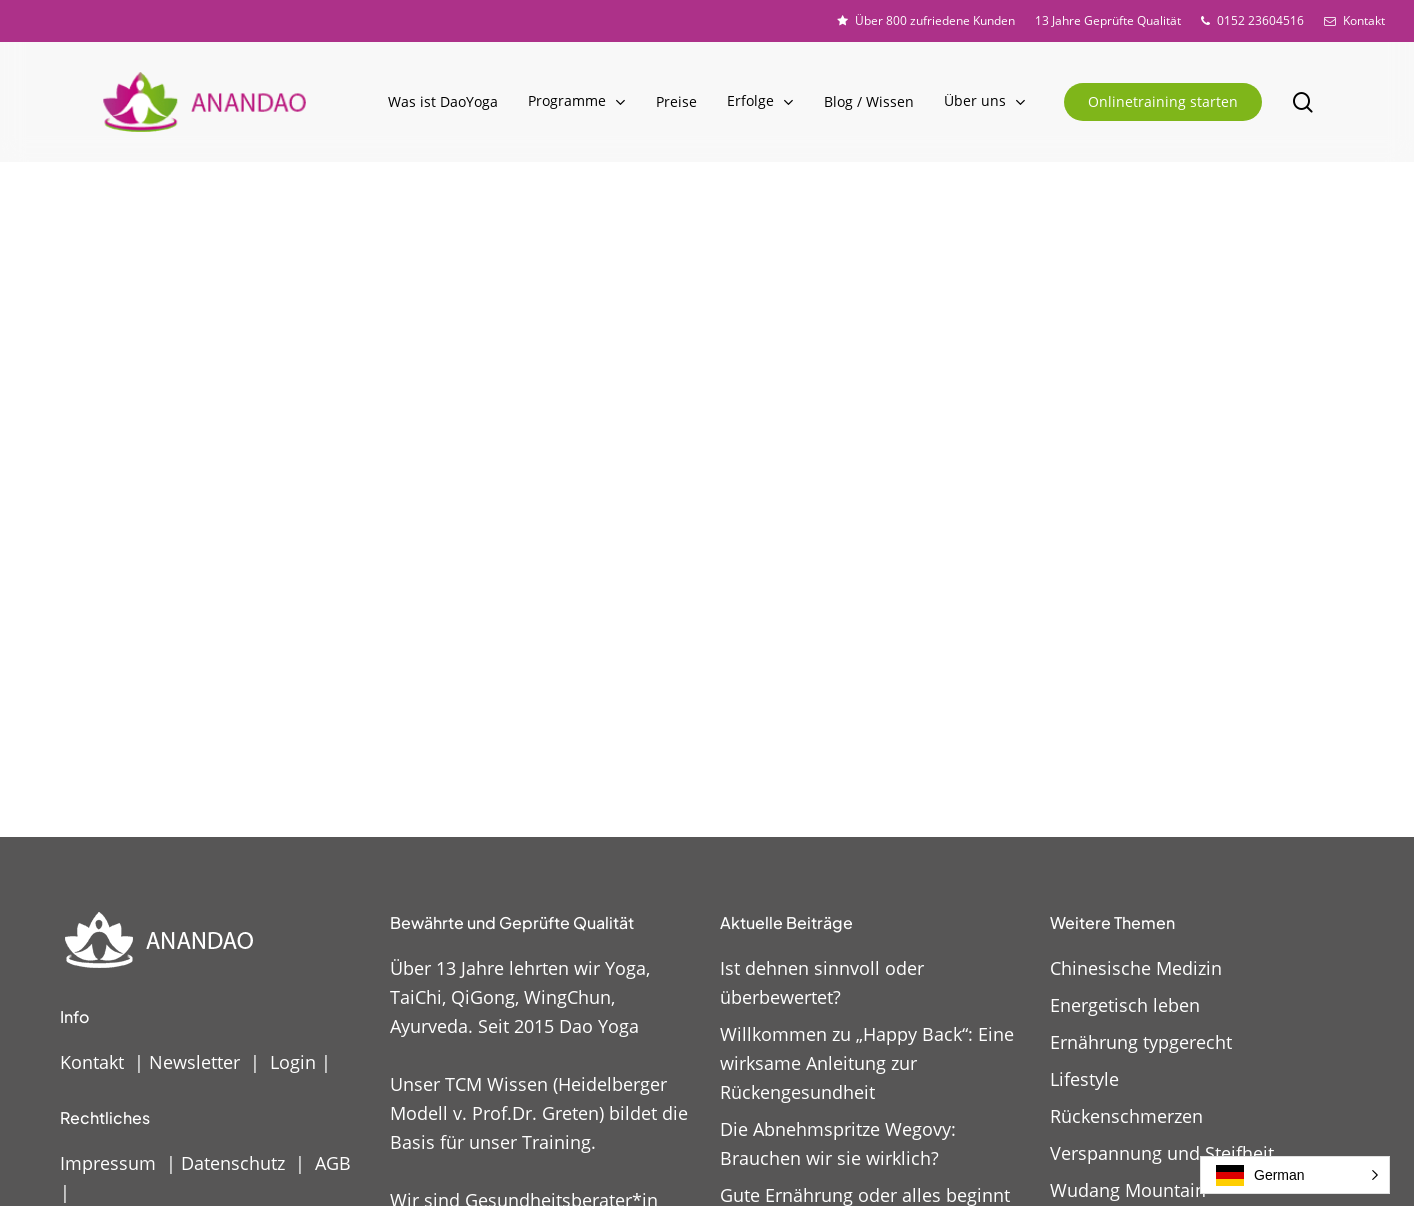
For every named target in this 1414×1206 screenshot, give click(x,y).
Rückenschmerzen (1126, 1116)
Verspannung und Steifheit (1162, 1153)
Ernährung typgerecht (1141, 1042)
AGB (333, 1163)
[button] (1295, 1175)
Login (293, 1062)
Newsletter (194, 1062)
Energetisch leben (1125, 1005)
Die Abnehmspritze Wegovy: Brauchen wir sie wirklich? (838, 1143)
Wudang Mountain (1128, 1190)
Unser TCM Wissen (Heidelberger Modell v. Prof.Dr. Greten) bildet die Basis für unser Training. (539, 1113)
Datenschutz (233, 1163)
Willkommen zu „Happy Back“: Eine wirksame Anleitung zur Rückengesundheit (867, 1063)
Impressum (108, 1163)
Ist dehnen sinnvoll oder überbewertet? (822, 982)
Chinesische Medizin (1136, 968)
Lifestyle (1084, 1079)
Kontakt (92, 1062)
